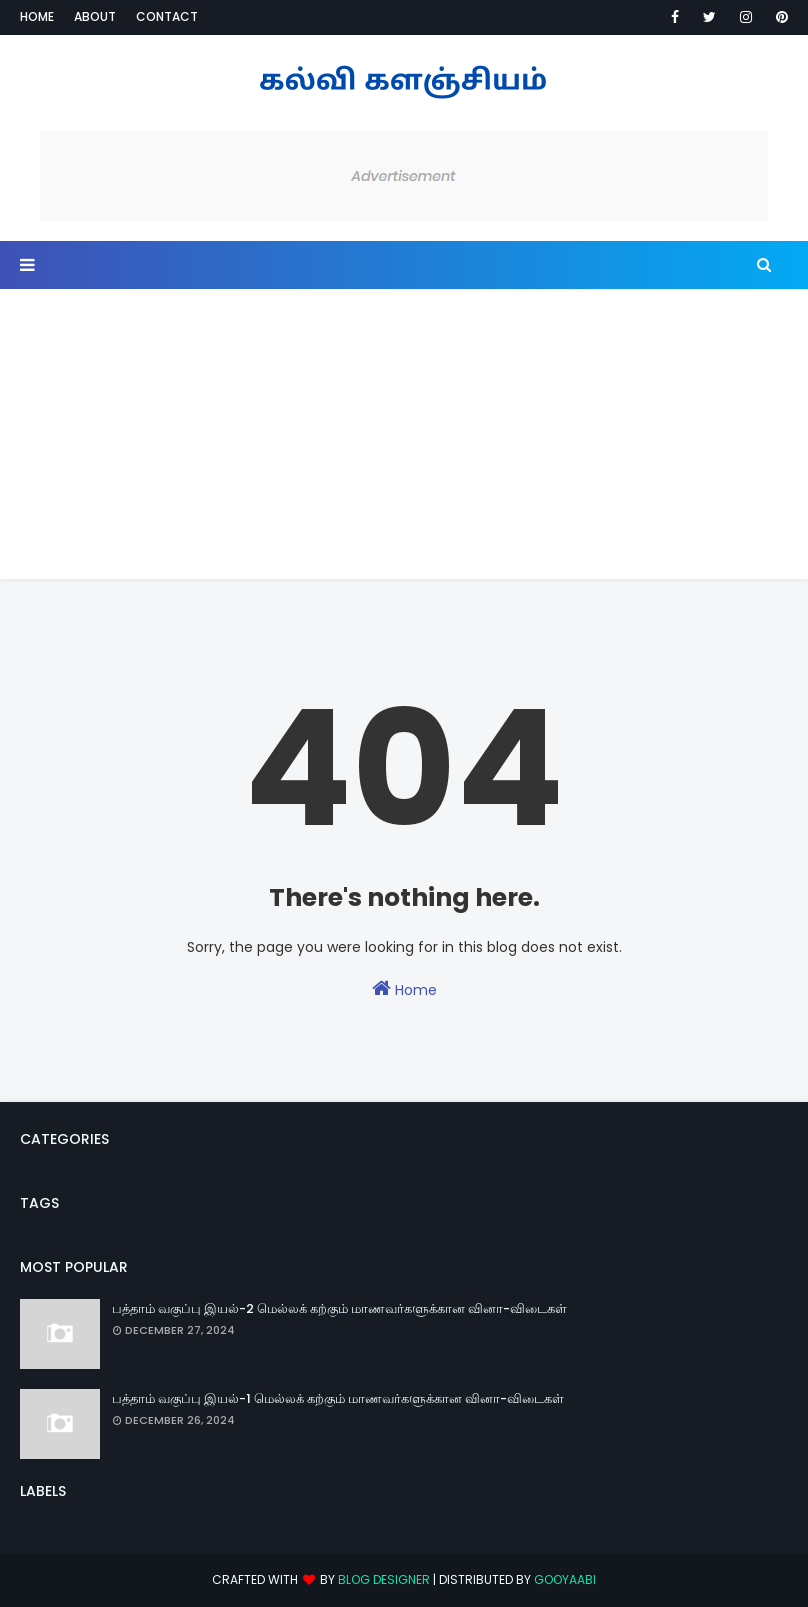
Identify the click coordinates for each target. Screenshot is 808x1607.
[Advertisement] (404, 439)
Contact (167, 16)
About (95, 16)
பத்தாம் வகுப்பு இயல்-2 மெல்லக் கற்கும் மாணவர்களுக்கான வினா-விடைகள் (339, 1308)
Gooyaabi (565, 1579)
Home (37, 16)
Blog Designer (384, 1579)
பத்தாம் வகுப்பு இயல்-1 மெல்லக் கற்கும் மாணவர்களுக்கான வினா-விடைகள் (338, 1398)
